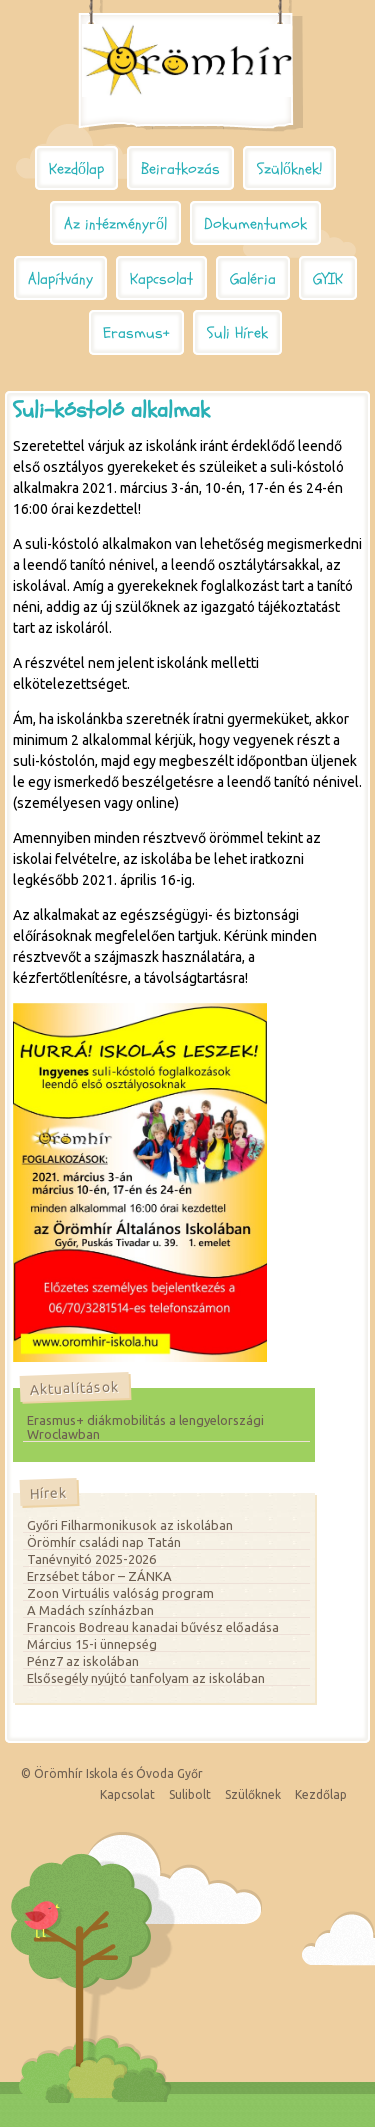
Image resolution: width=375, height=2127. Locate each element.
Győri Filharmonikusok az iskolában (130, 1525)
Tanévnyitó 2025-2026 (91, 1559)
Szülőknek (253, 1794)
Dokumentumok (255, 224)
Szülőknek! (289, 169)
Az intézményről (115, 224)
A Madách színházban (90, 1610)
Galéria (253, 279)
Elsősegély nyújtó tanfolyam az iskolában (146, 1678)
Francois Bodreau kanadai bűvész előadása (153, 1627)
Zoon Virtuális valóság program (120, 1593)
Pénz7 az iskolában (83, 1661)
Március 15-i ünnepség (92, 1644)
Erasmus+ (136, 333)
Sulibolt (190, 1794)
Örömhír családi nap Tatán (104, 1542)
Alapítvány (60, 279)
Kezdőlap (76, 169)
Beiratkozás (180, 169)
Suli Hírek (237, 333)
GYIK (328, 279)
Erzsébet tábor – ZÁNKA (99, 1576)
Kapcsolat (161, 279)
